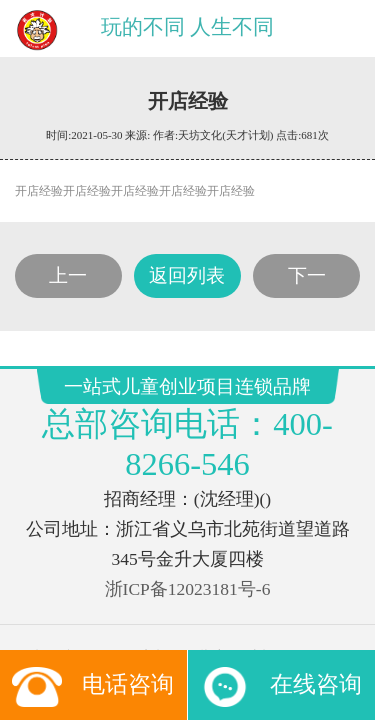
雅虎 (262, 462)
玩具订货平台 (119, 462)
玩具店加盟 (113, 443)
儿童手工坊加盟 (272, 443)
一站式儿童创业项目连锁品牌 (103, 526)
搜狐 (245, 482)
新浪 (182, 482)
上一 (67, 210)
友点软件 (237, 545)
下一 (308, 210)
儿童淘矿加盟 (186, 443)
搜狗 (150, 482)
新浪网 (300, 462)
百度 (213, 482)
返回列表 (187, 210)
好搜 (276, 482)
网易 (231, 462)
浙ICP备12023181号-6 (187, 391)
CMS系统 (186, 462)
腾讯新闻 (107, 482)
